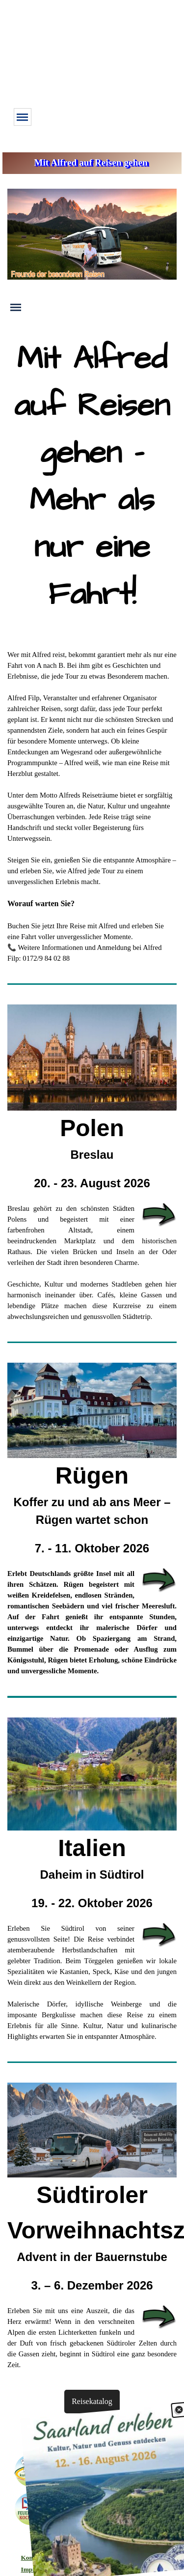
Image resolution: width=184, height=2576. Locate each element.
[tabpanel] (92, 483)
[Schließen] (178, 2425)
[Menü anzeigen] (22, 117)
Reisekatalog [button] (92, 2401)
